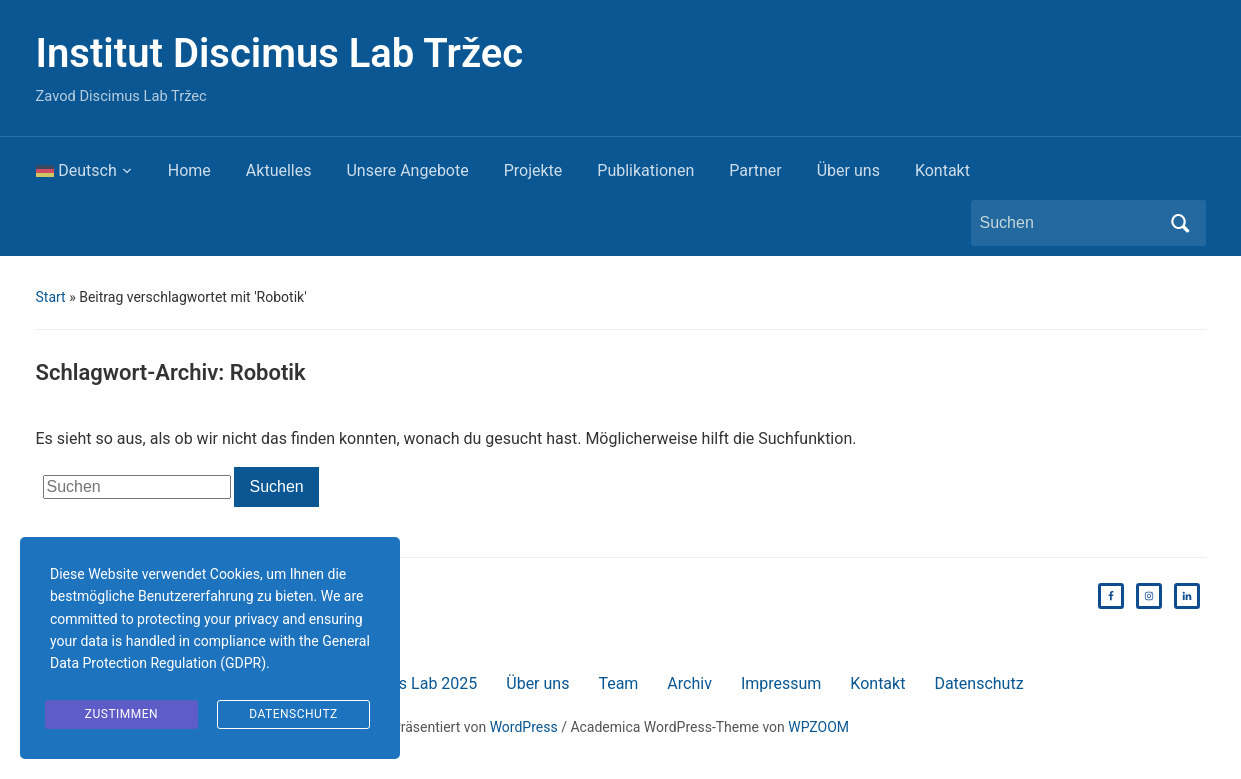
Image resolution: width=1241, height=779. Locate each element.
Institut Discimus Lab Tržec (280, 53)
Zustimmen (121, 714)
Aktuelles (279, 170)
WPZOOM (818, 727)
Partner (755, 170)
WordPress (524, 727)
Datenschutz (978, 683)
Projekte (533, 170)
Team (618, 683)
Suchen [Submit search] (1181, 223)
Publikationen (645, 170)
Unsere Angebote (407, 170)
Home (189, 170)
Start (51, 297)
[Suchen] (1070, 223)
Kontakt (942, 170)
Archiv (689, 683)
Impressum (781, 683)
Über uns (848, 170)
